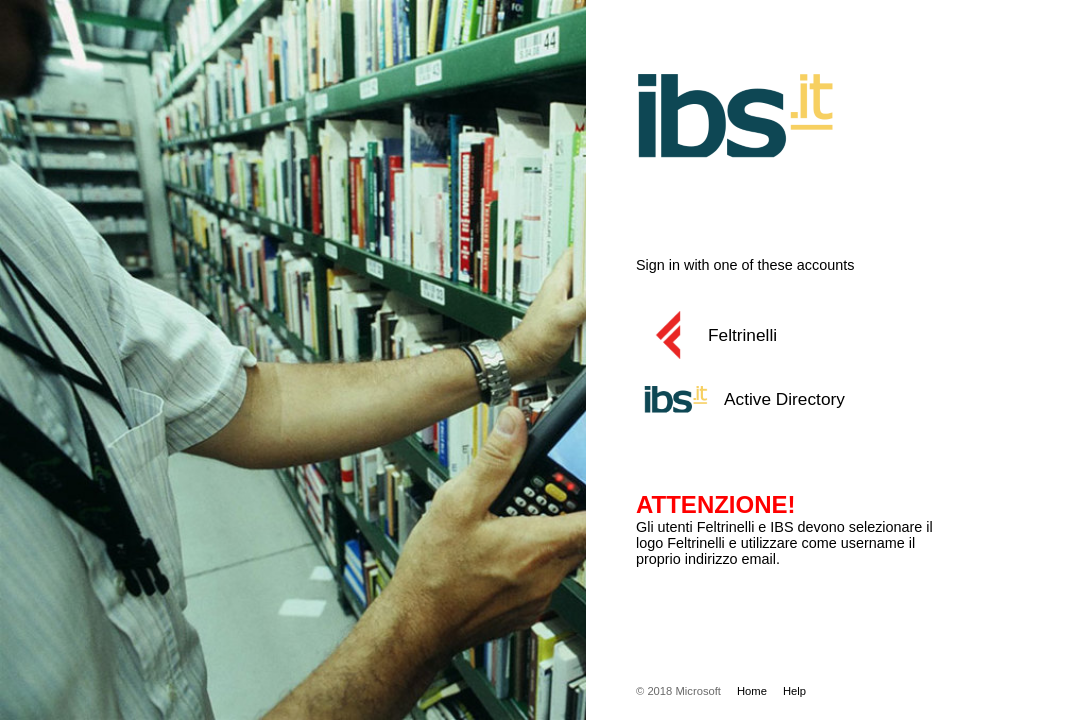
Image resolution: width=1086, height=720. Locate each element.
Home (752, 691)
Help (794, 691)
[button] (811, 335)
